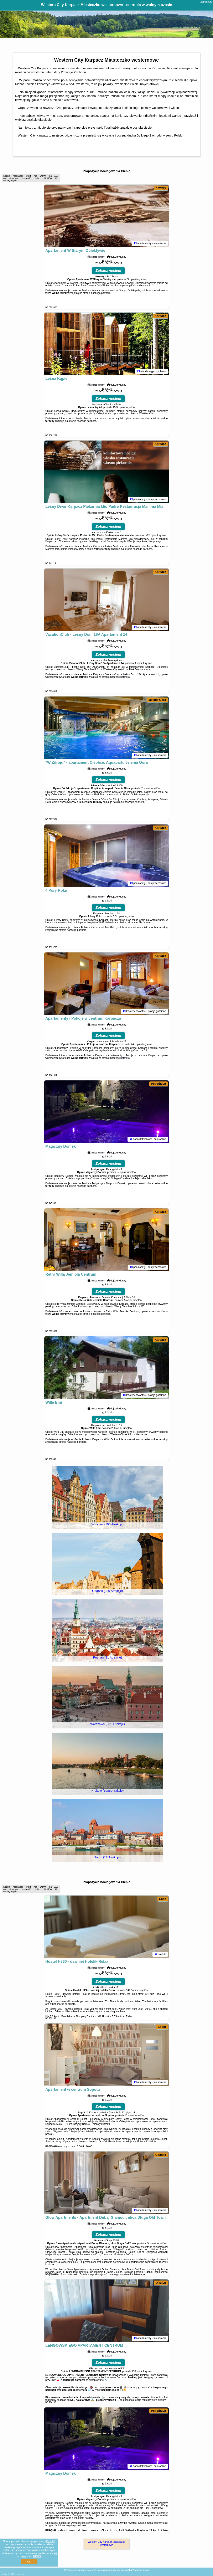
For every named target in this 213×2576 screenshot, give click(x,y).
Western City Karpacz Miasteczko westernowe (106, 2543)
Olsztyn (160, 2282)
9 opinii (138, 663)
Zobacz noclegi (108, 271)
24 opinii (151, 2243)
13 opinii (129, 2115)
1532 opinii (119, 407)
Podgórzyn (158, 1083)
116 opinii (137, 2371)
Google (50, 2541)
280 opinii (116, 1428)
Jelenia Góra (157, 699)
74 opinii (131, 279)
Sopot (162, 2027)
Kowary (160, 188)
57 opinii (121, 1172)
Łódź (162, 1899)
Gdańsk (160, 2154)
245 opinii (136, 1044)
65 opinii (145, 788)
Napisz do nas (141, 2570)
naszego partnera (100, 293)
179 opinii (118, 916)
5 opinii (128, 1300)
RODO (37, 2556)
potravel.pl (206, 1)
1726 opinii (150, 535)
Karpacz (160, 316)
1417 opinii (132, 1990)
